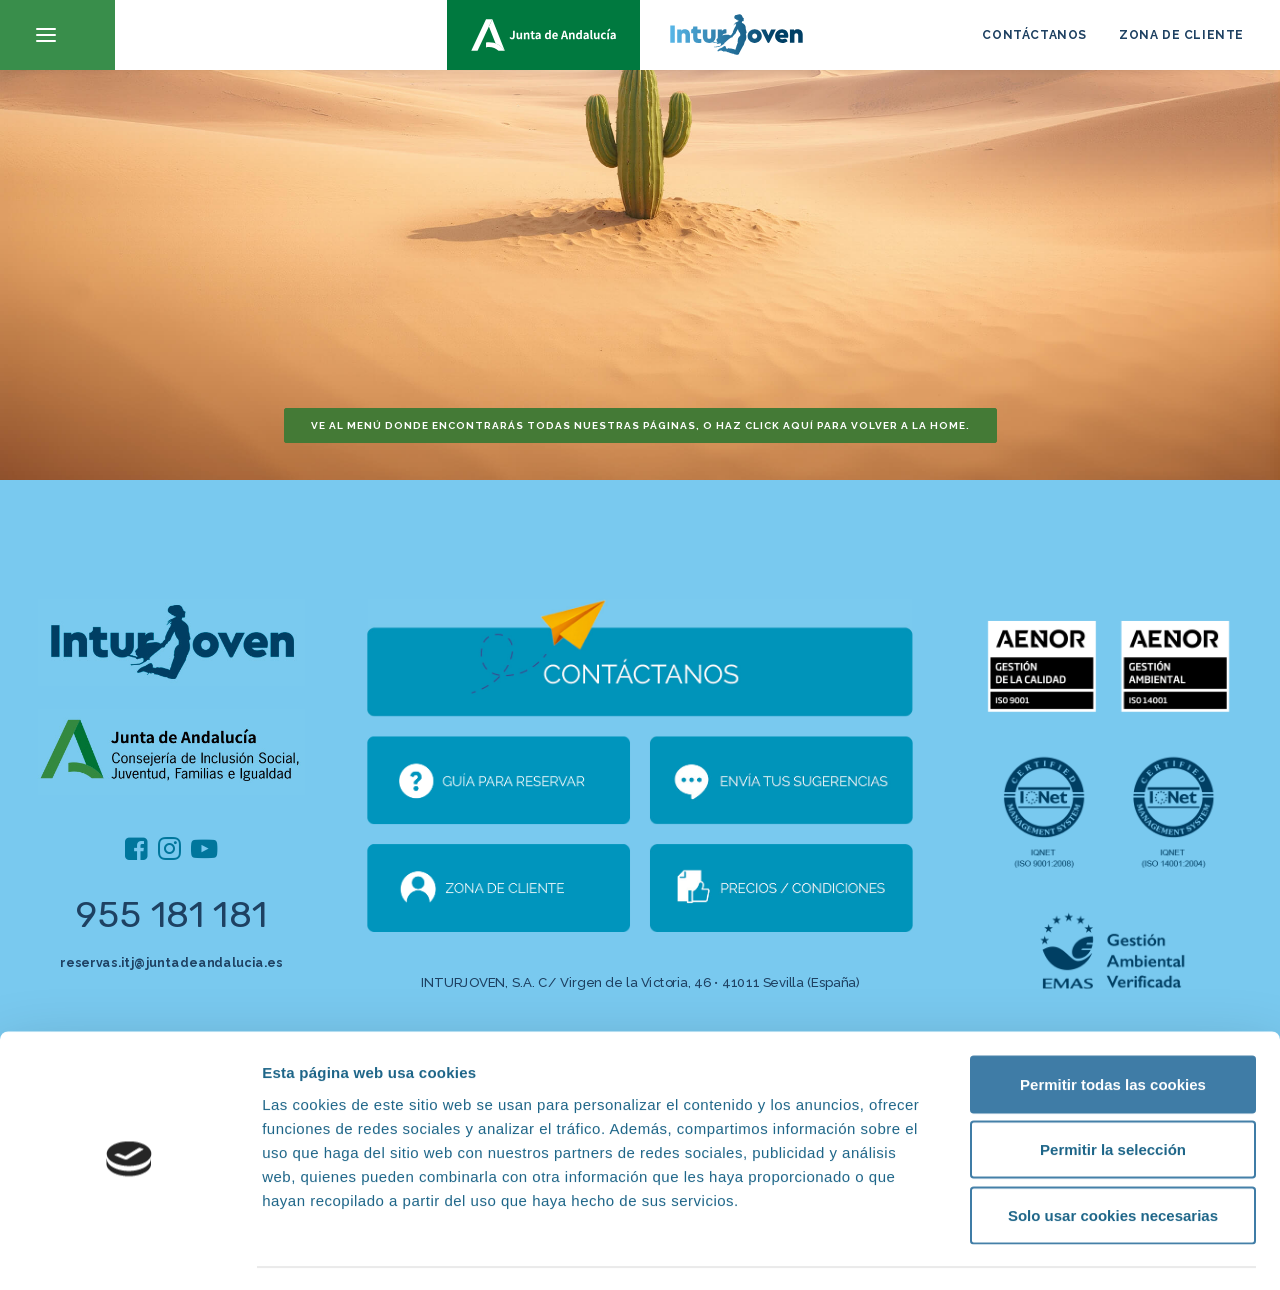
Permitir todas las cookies (1113, 1027)
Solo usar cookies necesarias (1113, 1158)
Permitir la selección (1113, 1093)
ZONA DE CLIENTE (1181, 35)
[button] (57, 35)
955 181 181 (171, 914)
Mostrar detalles (1074, 1250)
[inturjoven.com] (640, 35)
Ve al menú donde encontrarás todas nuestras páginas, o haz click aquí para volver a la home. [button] (640, 425)
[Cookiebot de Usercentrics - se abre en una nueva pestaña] (129, 1251)
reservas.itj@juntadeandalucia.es (171, 962)
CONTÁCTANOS (1034, 35)
